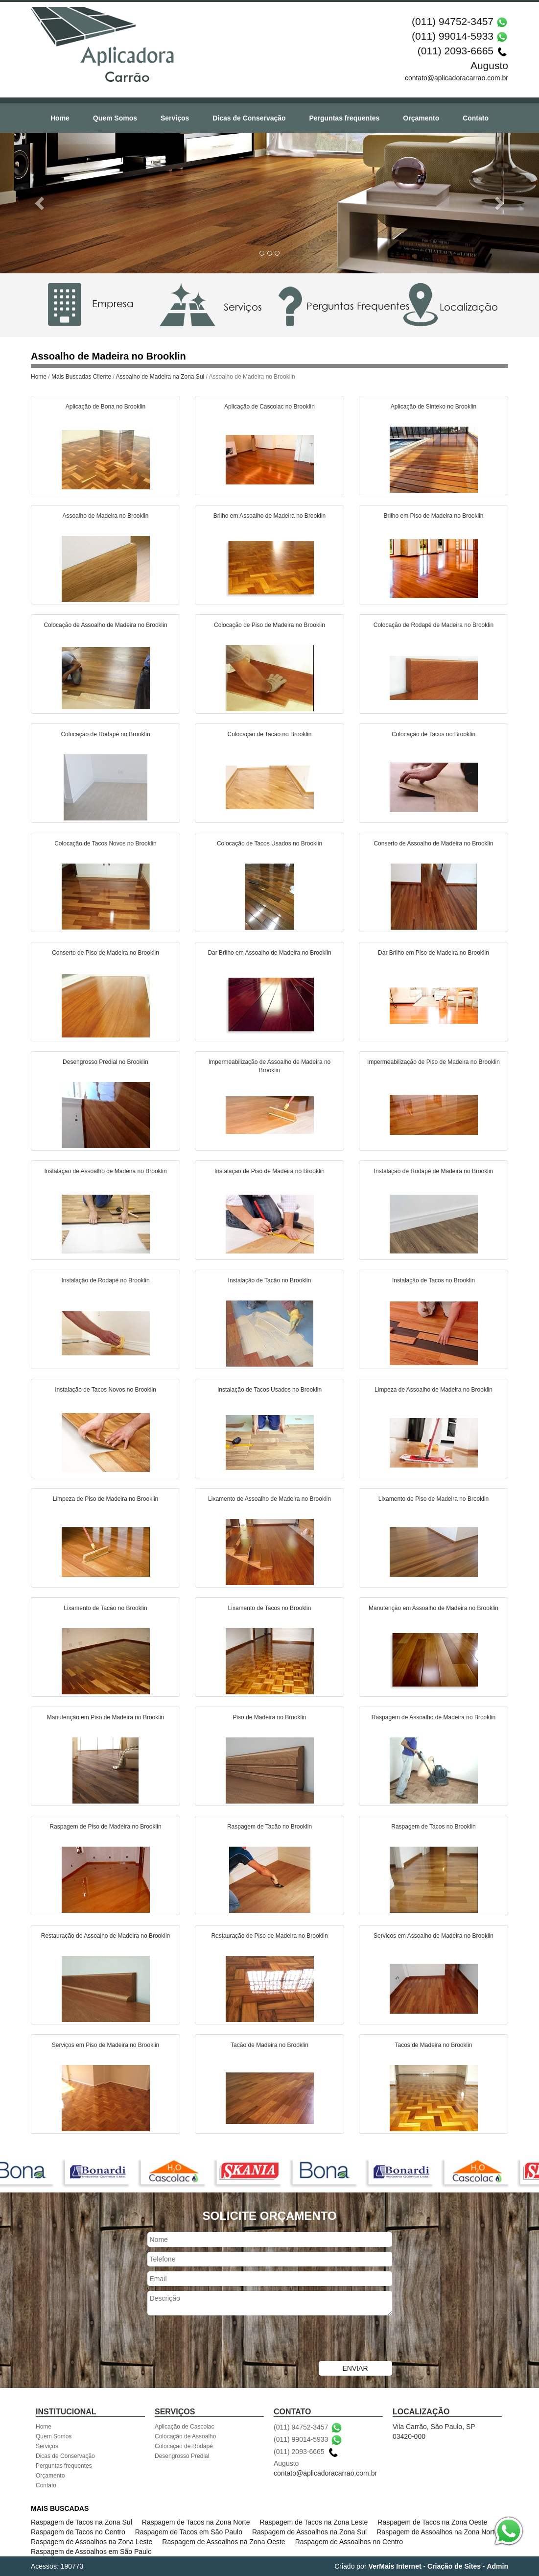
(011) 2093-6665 (455, 50)
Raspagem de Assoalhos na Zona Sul (309, 2532)
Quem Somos (115, 118)
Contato (476, 118)
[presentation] (221, 2339)
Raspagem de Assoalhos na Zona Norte (437, 2532)
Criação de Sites (454, 2566)
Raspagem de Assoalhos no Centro (349, 2542)
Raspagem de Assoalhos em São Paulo (91, 2551)
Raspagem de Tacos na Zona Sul (81, 2522)
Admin (497, 2566)
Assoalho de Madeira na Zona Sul (160, 376)
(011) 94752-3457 (452, 21)
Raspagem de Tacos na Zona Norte (196, 2522)
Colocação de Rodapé (184, 2446)
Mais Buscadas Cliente (81, 376)
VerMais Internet (394, 2566)
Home (60, 118)
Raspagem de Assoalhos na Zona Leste (91, 2542)
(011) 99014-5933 (452, 36)
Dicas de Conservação (248, 118)
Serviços (175, 118)
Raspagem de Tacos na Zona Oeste (432, 2522)
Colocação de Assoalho (185, 2436)
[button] (40, 203)
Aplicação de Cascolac (184, 2426)
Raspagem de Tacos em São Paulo (188, 2532)
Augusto (489, 65)
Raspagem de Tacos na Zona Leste (314, 2522)
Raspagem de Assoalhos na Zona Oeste (223, 2542)
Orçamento (421, 118)
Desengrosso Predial (182, 2456)
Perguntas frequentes (344, 118)
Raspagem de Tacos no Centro (78, 2532)
